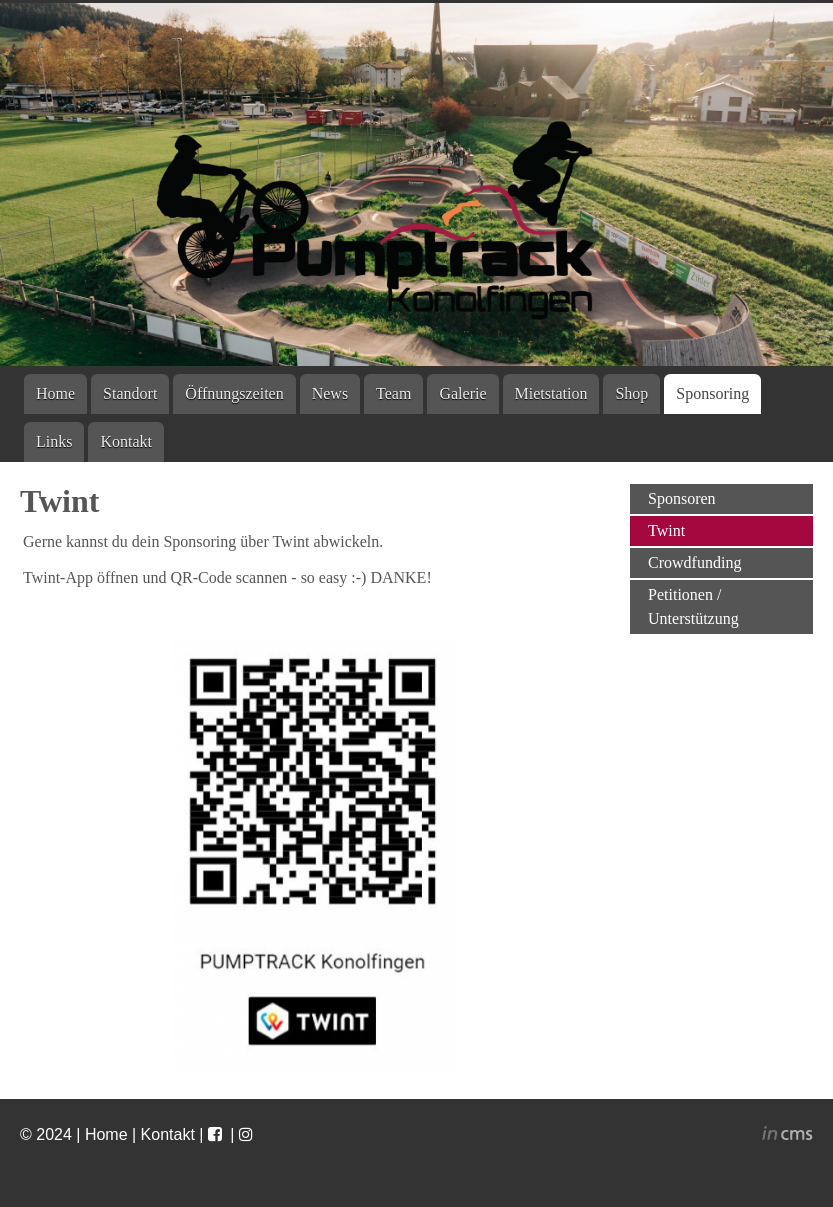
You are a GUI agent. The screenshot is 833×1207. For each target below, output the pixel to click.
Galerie (462, 393)
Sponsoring (712, 393)
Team (393, 393)
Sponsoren (682, 498)
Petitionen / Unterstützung (693, 606)
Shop (631, 393)
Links (54, 441)
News (330, 393)
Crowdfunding (694, 562)
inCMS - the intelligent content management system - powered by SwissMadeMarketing (787, 1136)
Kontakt (126, 441)
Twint (666, 530)
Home (55, 393)
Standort (130, 393)
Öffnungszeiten (234, 393)
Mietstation (551, 393)
